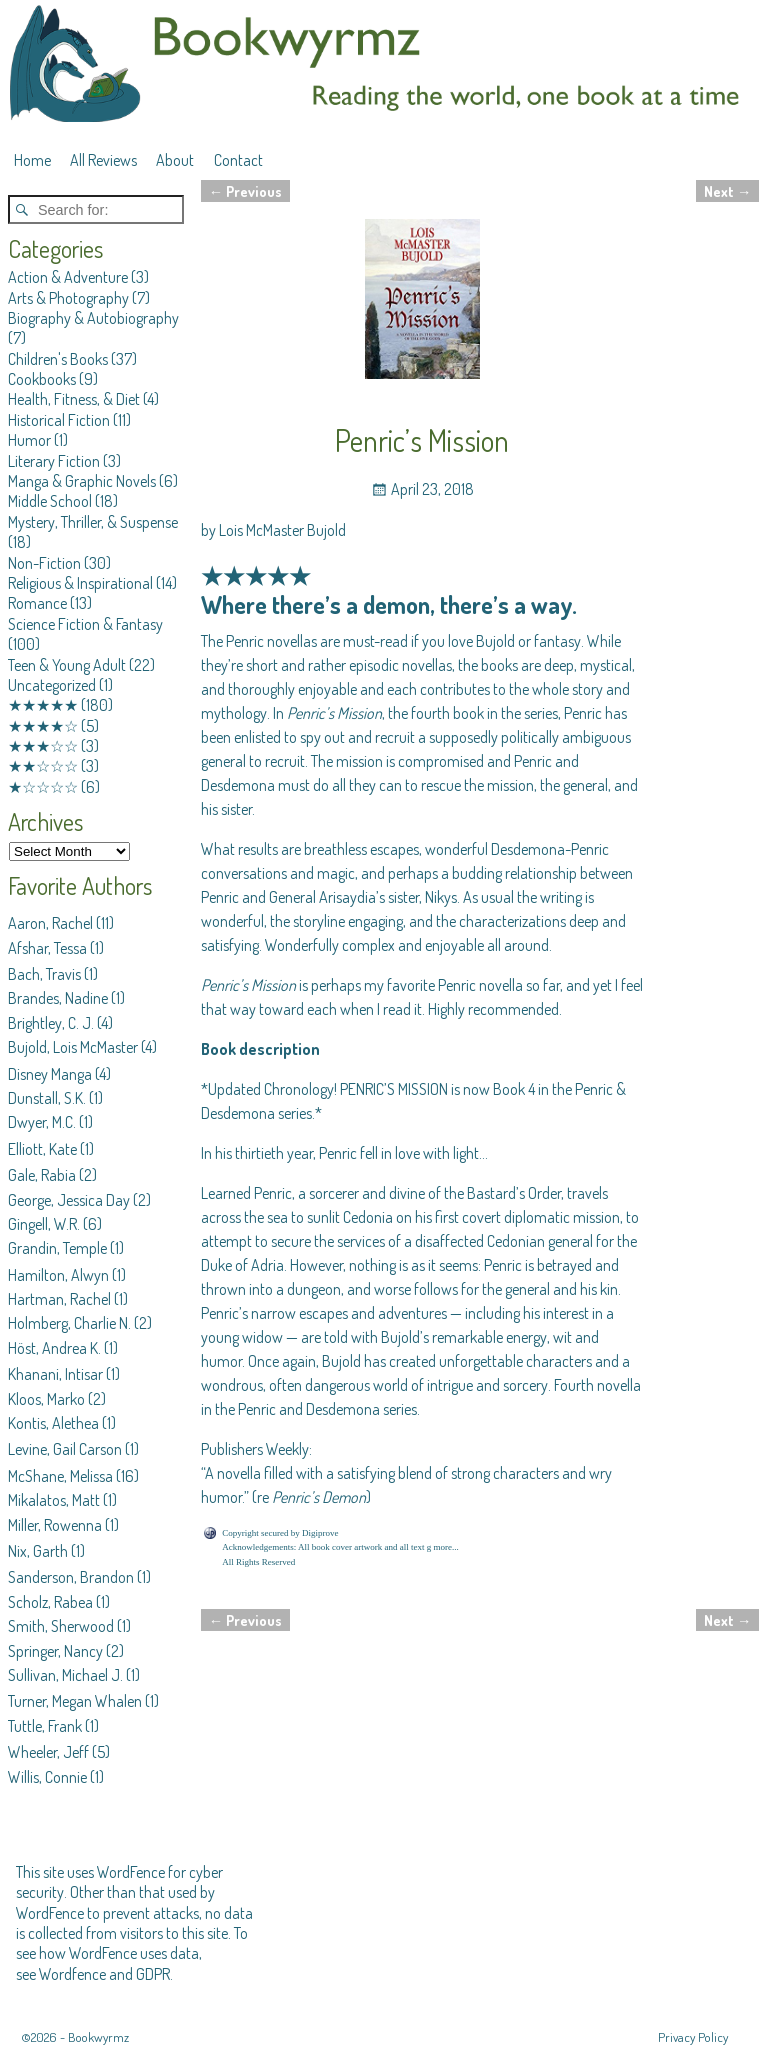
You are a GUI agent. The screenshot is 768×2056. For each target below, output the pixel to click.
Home (32, 160)
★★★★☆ (43, 726)
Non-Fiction (44, 563)
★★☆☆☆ (43, 766)
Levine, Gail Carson (65, 1449)
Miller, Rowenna (55, 1525)
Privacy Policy (693, 2037)
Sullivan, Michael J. (65, 1675)
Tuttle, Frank (45, 1726)
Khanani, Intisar (55, 1374)
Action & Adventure (68, 277)
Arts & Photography (68, 298)
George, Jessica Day (69, 1200)
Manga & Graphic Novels (82, 481)
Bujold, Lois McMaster (73, 1047)
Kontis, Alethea (53, 1423)
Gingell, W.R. (44, 1224)
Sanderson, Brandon (71, 1577)
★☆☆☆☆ (43, 787)
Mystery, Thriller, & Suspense (93, 522)
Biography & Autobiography (93, 318)
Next (727, 191)
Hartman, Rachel (59, 1299)
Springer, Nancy (55, 1651)
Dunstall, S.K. (47, 1098)
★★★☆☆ (43, 746)
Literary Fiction (54, 461)
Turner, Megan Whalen (75, 1701)
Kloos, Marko (46, 1399)
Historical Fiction (59, 420)
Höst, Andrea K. (54, 1348)
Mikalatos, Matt (54, 1500)
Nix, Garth (38, 1551)
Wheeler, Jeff (48, 1752)
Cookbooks (42, 379)
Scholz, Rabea (50, 1602)
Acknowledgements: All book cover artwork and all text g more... (340, 1547)
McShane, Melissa (60, 1476)
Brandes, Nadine (58, 998)
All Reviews (103, 160)
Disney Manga (50, 1074)
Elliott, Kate (42, 1149)
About (175, 160)
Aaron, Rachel (50, 923)
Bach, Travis (44, 974)
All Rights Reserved (258, 1562)
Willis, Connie (47, 1777)
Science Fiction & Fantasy (85, 624)
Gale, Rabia (42, 1175)
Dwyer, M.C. (42, 1122)
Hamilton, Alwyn (58, 1275)
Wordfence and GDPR (104, 1974)
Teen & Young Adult (67, 665)
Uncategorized (52, 685)
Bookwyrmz (98, 2037)
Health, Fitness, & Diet (74, 399)
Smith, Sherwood (61, 1626)
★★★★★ (43, 705)
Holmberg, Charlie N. (69, 1323)
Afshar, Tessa (47, 948)
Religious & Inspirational (80, 583)
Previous (245, 191)
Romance (37, 603)
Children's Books (58, 359)
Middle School (50, 501)
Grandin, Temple (57, 1248)
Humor (29, 440)
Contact (238, 160)
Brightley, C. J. (51, 1023)
